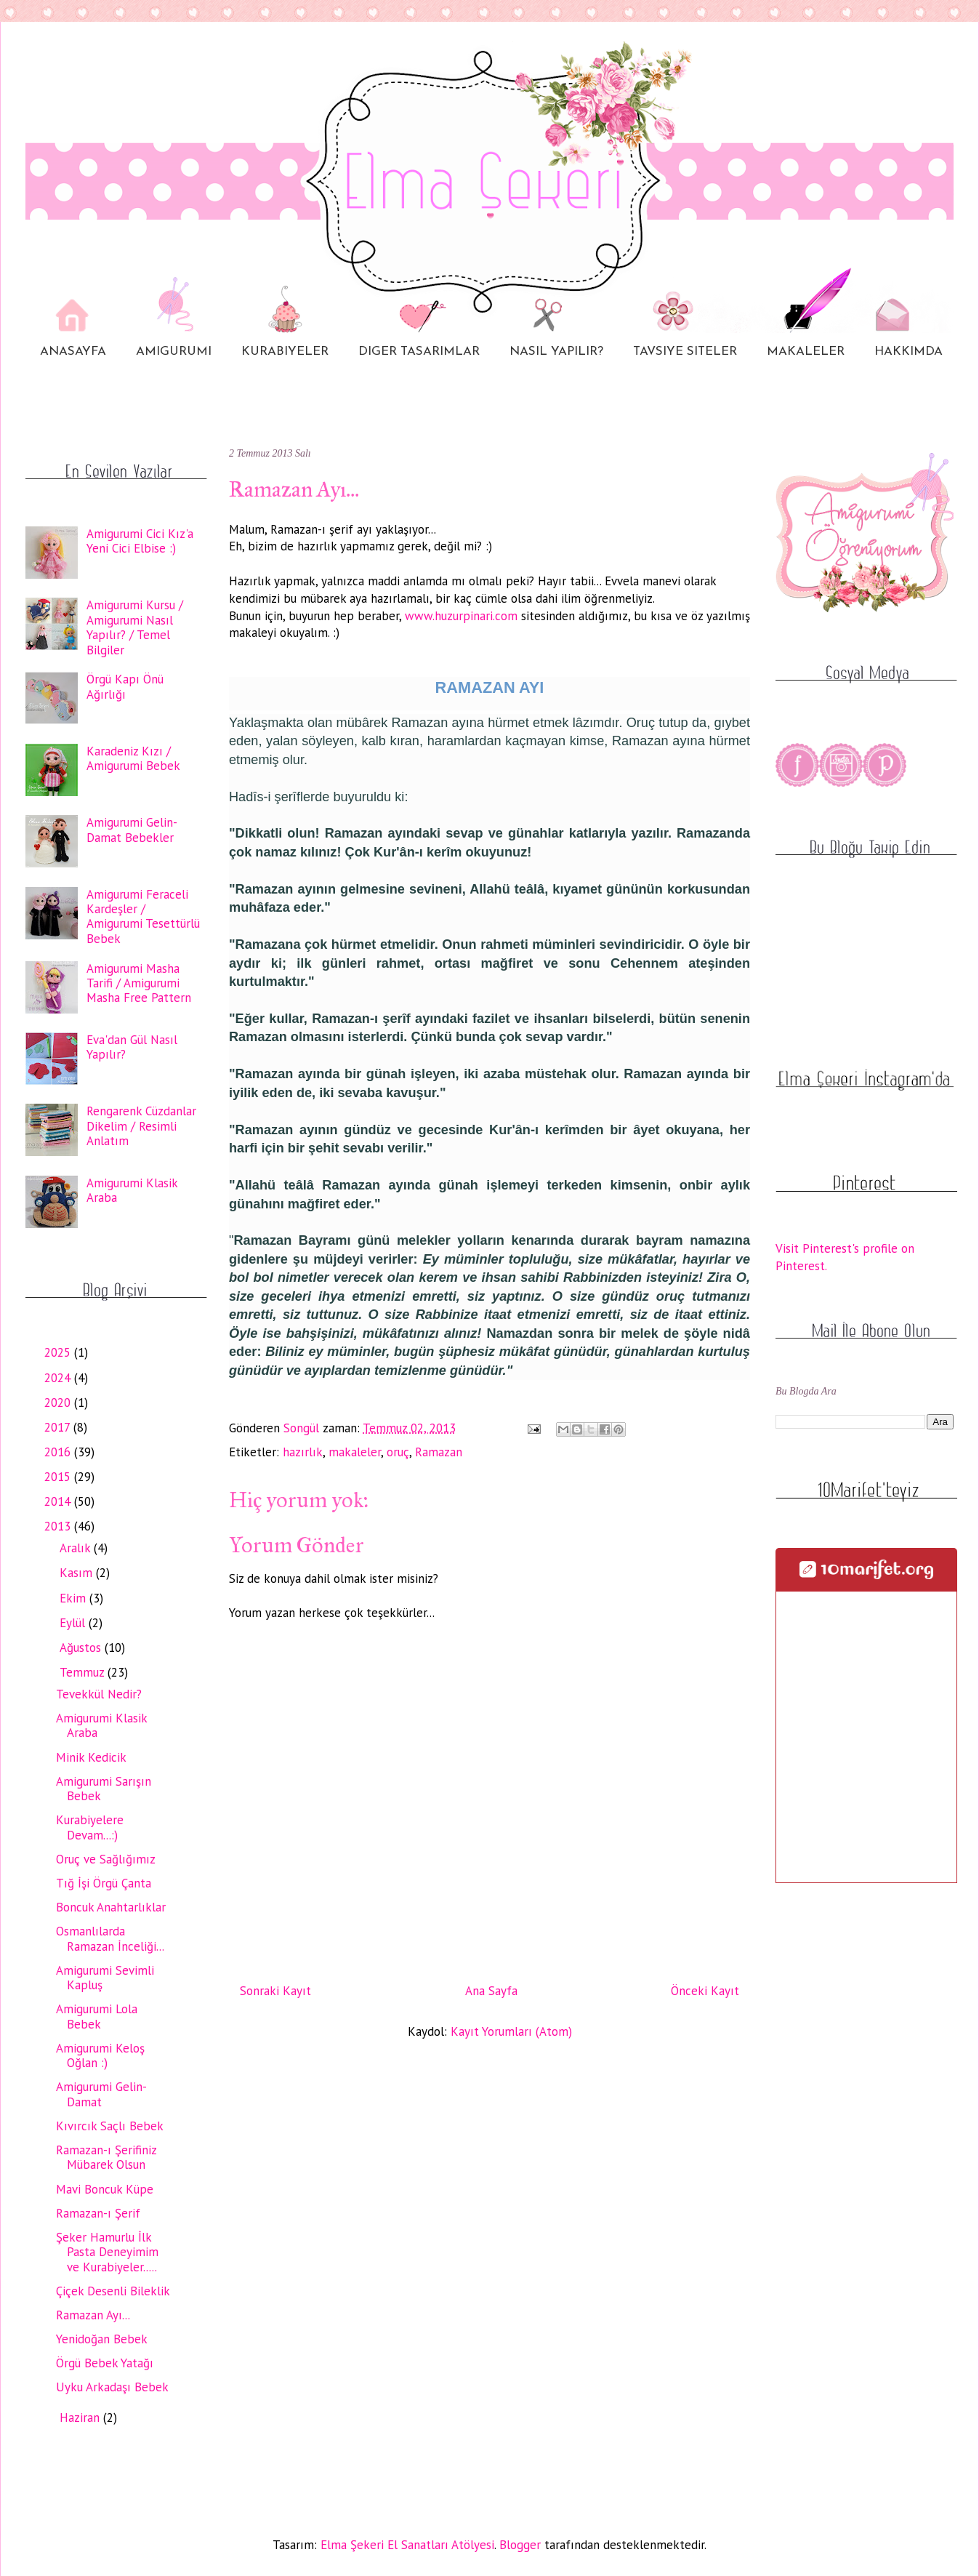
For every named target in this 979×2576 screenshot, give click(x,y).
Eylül (74, 1623)
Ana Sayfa (491, 1991)
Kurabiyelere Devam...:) (90, 1827)
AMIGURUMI (173, 351)
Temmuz (84, 1672)
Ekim (74, 1598)
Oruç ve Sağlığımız (106, 1859)
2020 (59, 1403)
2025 (59, 1352)
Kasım (78, 1573)
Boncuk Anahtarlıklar (111, 1907)
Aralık (77, 1548)
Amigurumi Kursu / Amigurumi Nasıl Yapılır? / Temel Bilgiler (134, 627)
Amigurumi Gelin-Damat (101, 2094)
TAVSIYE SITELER (685, 351)
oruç (398, 1452)
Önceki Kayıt (705, 1991)
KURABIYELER (285, 351)
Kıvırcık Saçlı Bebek (110, 2126)
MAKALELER (806, 351)
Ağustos (82, 1648)
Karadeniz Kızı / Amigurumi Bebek (133, 758)
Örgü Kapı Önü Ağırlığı (125, 686)
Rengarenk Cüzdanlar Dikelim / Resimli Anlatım (141, 1126)
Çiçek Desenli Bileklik (113, 2291)
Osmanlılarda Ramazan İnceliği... (110, 1938)
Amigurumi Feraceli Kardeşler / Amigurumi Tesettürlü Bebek (143, 916)
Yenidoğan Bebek (102, 2339)
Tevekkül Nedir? (99, 1694)
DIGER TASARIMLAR (419, 351)
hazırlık (303, 1452)
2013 (59, 1526)
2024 (59, 1378)
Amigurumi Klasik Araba (131, 1190)
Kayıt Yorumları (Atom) (511, 2031)
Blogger (520, 2545)
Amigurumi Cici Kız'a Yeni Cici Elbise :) (139, 541)
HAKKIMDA (908, 351)
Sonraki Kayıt (275, 1991)
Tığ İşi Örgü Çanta (103, 1883)
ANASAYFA (73, 351)
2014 (59, 1501)
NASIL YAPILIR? (556, 351)
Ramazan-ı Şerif (98, 2213)
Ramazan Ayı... (93, 2315)
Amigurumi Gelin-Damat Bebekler (131, 829)
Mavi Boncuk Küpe (104, 2189)
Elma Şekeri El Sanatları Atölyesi (407, 2545)
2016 (59, 1452)
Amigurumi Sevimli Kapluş (105, 1977)
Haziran (81, 2417)
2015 (59, 1477)
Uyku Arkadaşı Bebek (112, 2387)
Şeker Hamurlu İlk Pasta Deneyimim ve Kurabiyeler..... (107, 2252)
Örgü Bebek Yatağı (104, 2363)
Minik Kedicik (91, 1757)
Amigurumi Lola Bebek (96, 2016)
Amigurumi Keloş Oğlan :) (100, 2055)
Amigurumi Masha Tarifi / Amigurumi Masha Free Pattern (138, 983)
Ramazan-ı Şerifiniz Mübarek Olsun (106, 2157)
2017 (58, 1427)
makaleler (355, 1452)
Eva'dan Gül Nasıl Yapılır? (131, 1047)
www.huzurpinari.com (461, 616)
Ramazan (438, 1452)
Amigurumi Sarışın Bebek (103, 1788)
